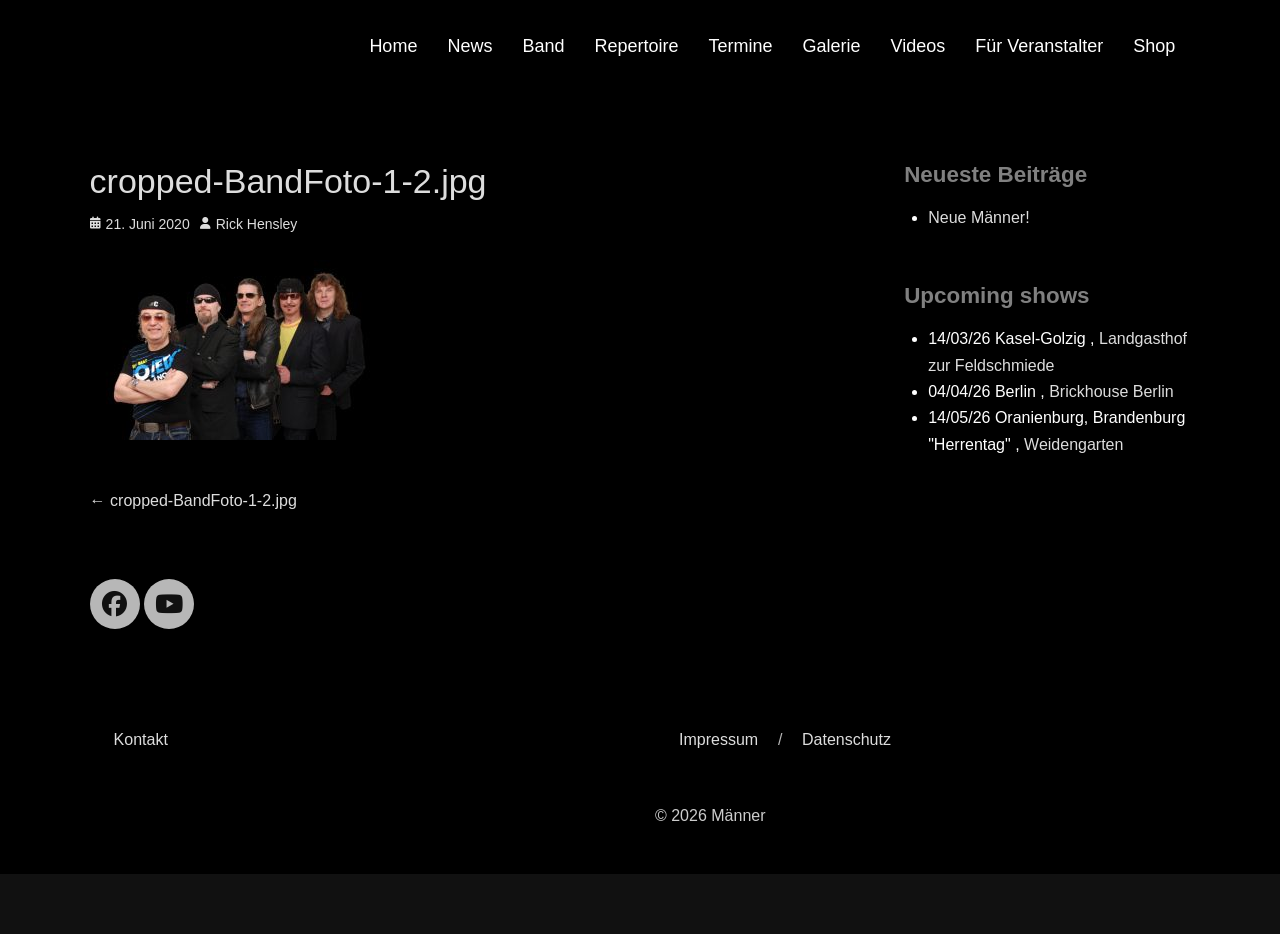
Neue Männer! (978, 217)
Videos (918, 46)
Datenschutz (846, 739)
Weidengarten (1073, 444)
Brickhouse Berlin (1111, 391)
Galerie (832, 46)
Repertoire (636, 46)
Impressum (718, 739)
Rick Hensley (257, 224)
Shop (1154, 46)
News (469, 46)
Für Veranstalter (1039, 46)
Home (393, 46)
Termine (741, 46)
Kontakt (141, 739)
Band (543, 46)
